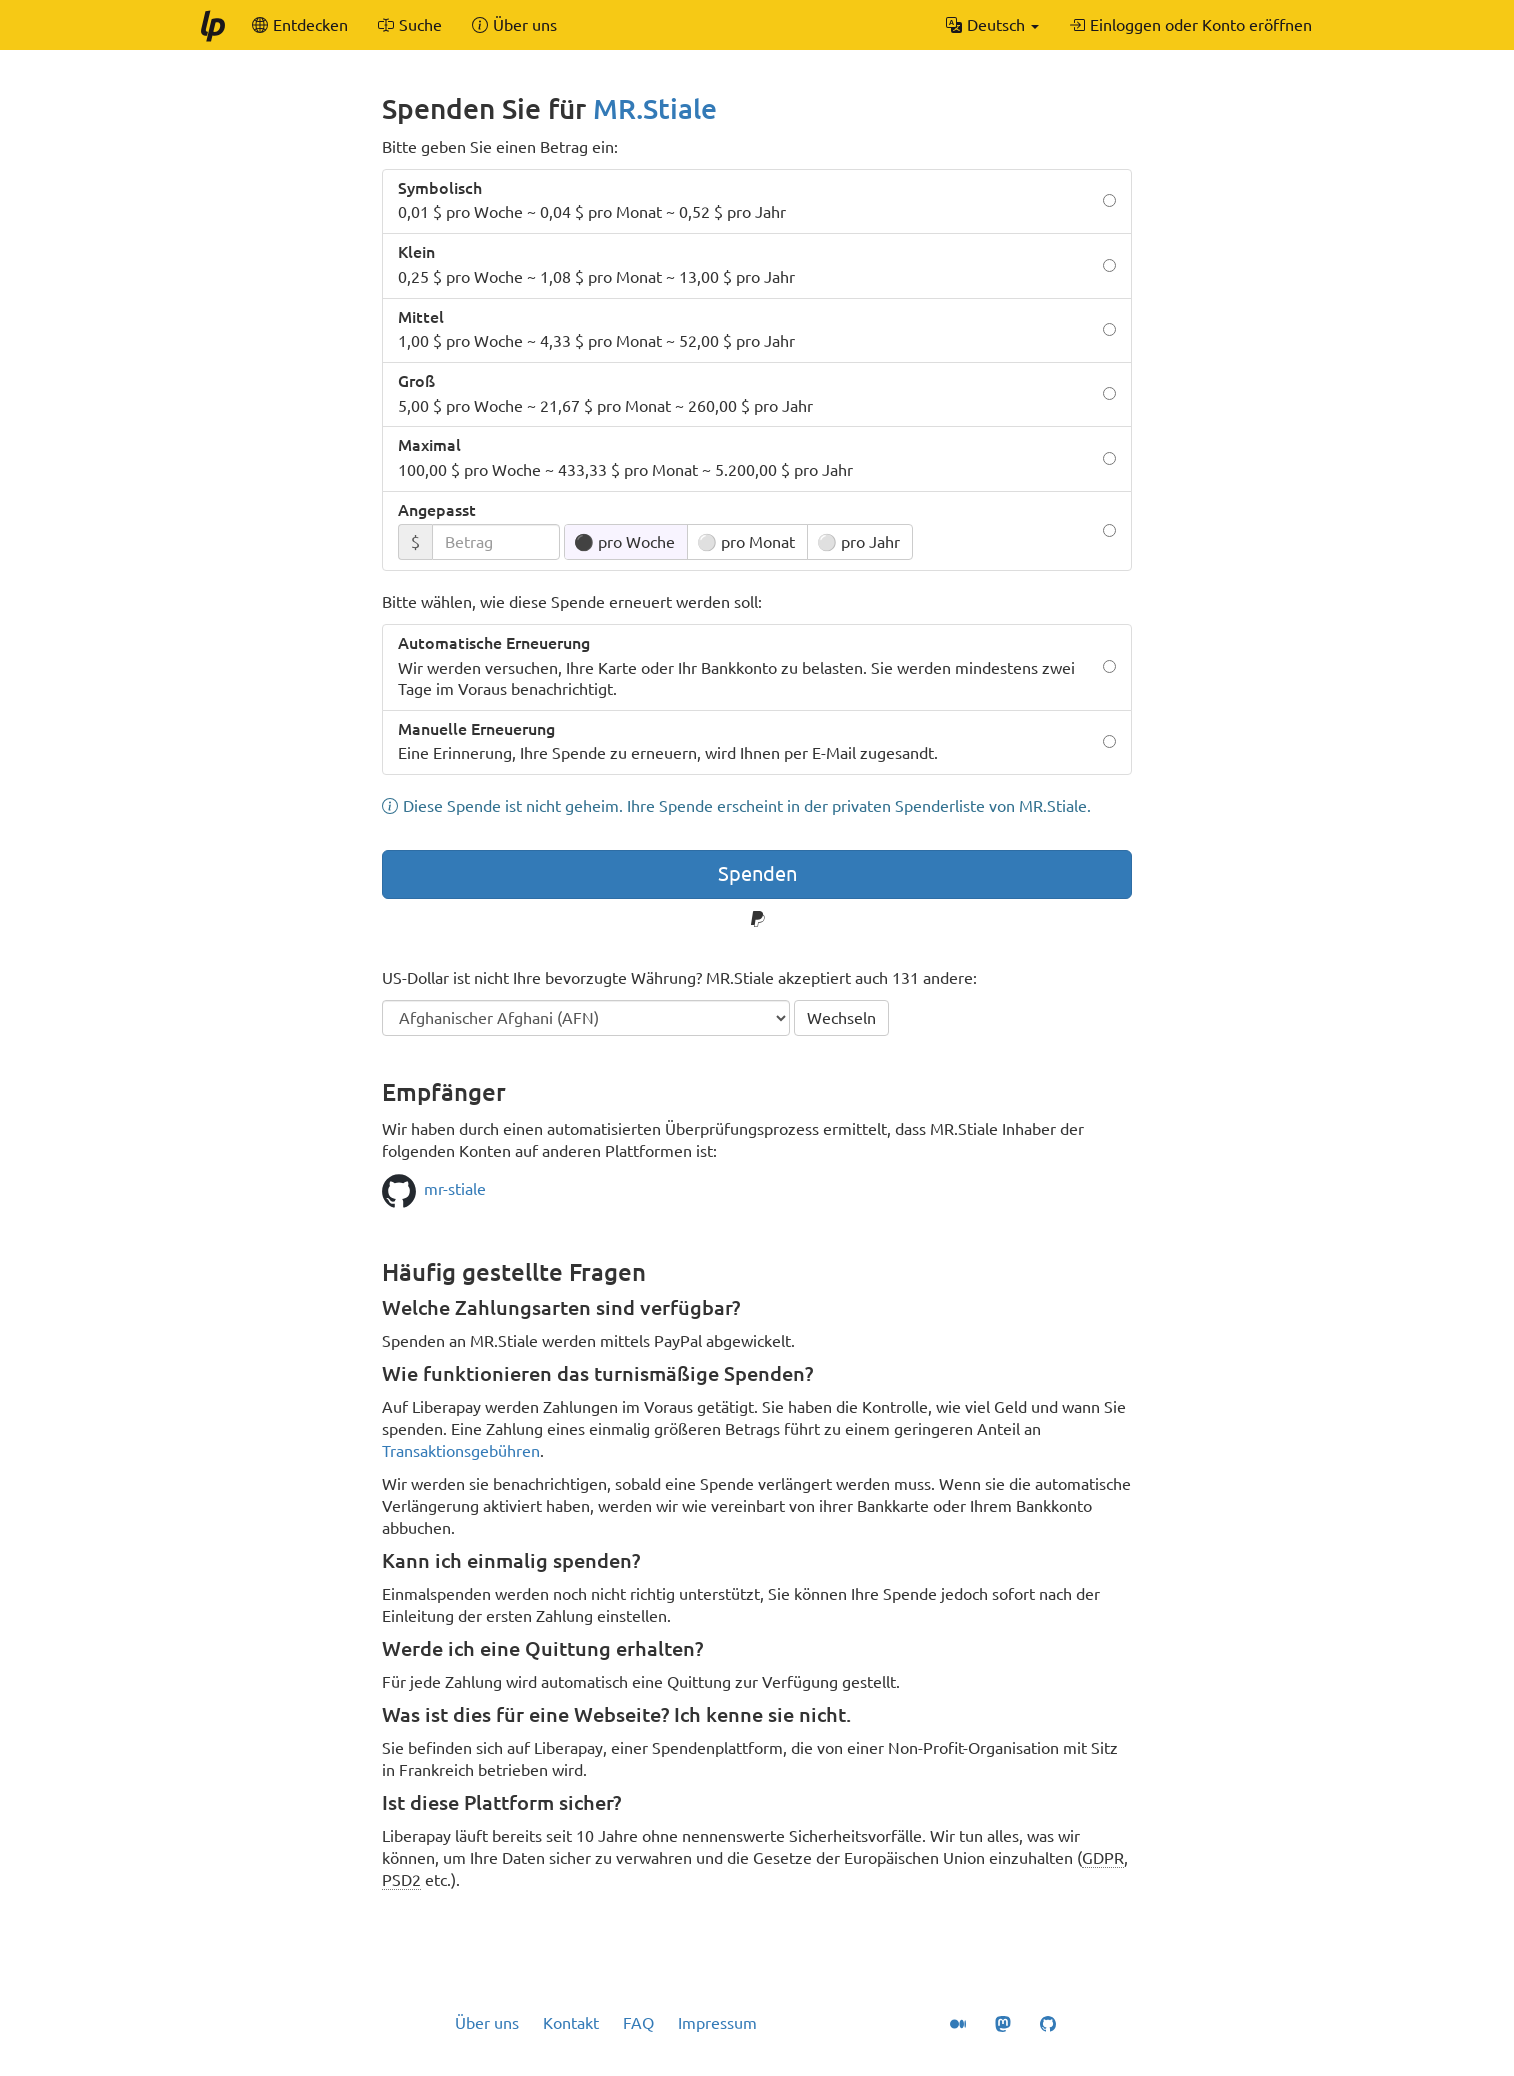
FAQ (638, 2023)
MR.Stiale (655, 108)
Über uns (487, 2023)
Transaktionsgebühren (461, 1451)
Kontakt (571, 2023)
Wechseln (841, 1018)
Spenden (757, 873)
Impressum (717, 2023)
